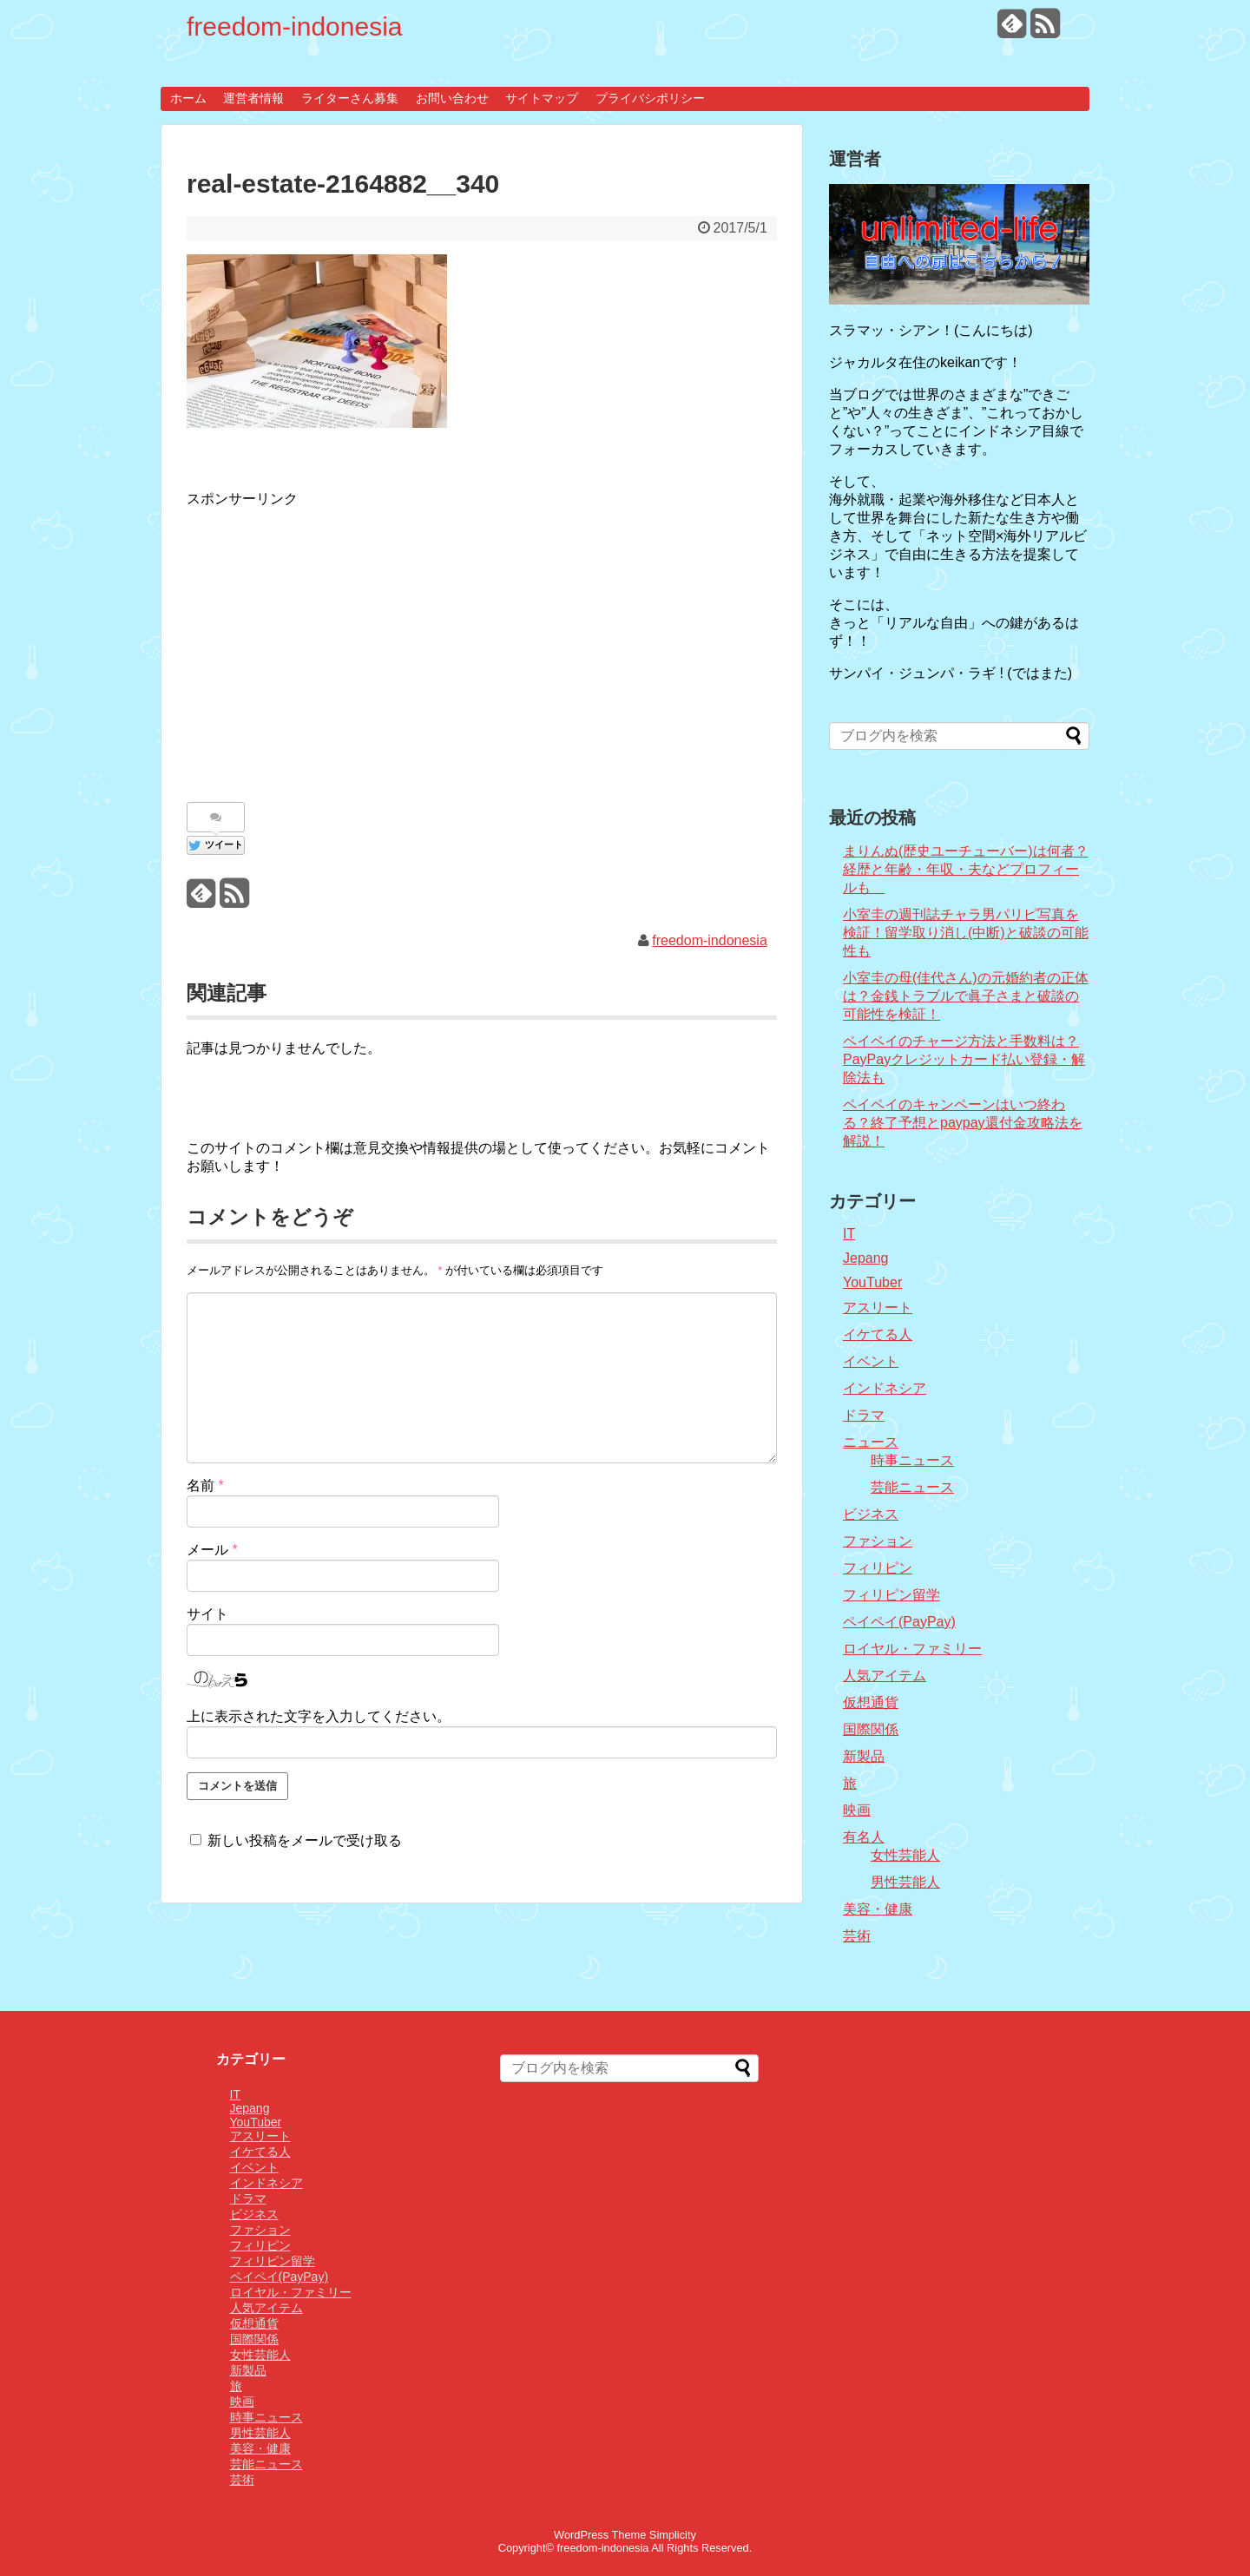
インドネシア (884, 1388)
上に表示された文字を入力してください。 (319, 1716)
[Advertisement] (332, 645)
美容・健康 (877, 1909)
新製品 (864, 1756)
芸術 (857, 1936)
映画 (857, 1810)
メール (212, 1549)
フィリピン (877, 1568)
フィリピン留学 (891, 1594)
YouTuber (872, 1282)
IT (849, 1233)
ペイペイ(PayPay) (899, 1621)
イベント (870, 1361)
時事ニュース (912, 1460)
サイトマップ (541, 98)
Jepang (866, 1258)
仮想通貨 (870, 1702)
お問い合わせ (452, 98)
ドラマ (864, 1415)
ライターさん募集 (349, 98)
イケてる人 (877, 1334)
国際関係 (870, 1729)
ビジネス (870, 1514)
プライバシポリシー (650, 98)
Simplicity (672, 2534)
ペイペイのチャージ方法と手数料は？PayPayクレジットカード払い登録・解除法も (964, 1059)
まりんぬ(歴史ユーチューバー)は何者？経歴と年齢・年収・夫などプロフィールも (966, 869)
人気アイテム (884, 1675)
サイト (207, 1614)
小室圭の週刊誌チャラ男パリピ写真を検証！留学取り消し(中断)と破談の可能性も (966, 932)
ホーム (188, 98)
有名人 (864, 1837)
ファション (877, 1541)
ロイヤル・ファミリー (912, 1648)
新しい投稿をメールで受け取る (304, 1840)
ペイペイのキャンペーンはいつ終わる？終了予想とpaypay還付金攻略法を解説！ (962, 1122)
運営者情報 (253, 98)
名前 (205, 1485)
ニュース (870, 1442)
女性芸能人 (905, 1855)
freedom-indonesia (294, 26)
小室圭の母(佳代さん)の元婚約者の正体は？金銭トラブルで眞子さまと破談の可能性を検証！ (966, 996)
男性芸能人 (905, 1882)
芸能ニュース (912, 1487)
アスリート (877, 1307)
